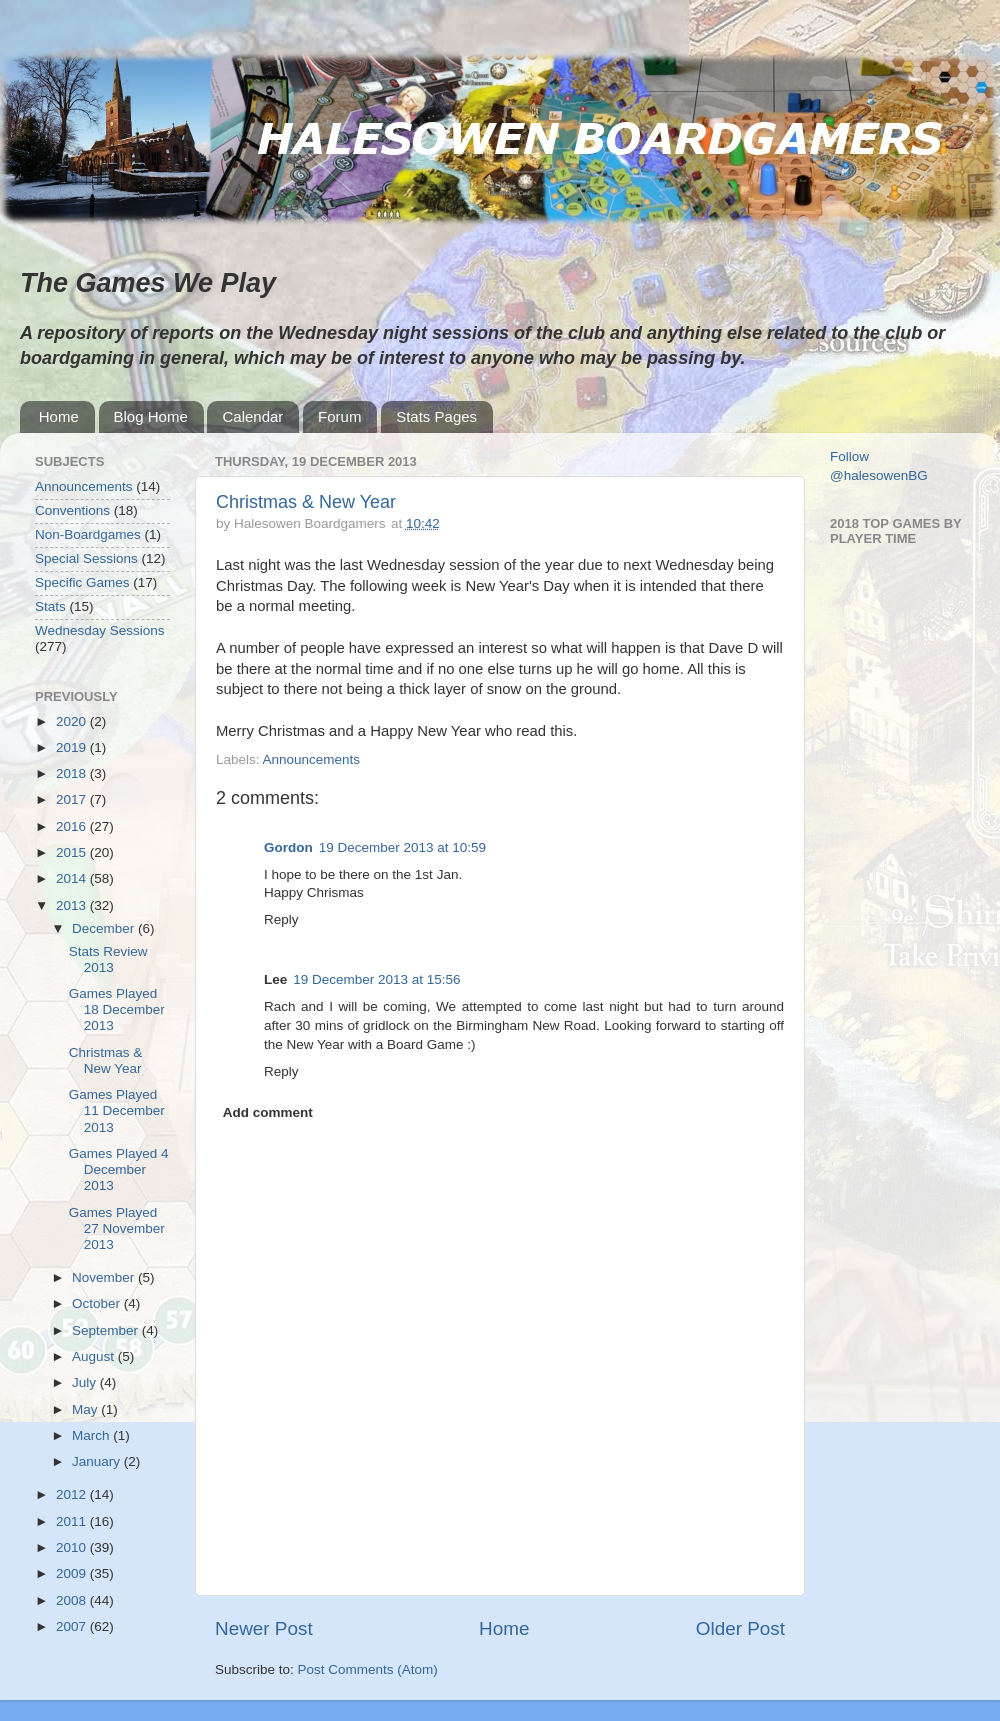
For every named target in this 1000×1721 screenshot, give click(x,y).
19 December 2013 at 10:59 (402, 847)
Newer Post (264, 1628)
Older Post (740, 1628)
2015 (73, 852)
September (107, 1330)
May (86, 1409)
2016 (73, 826)
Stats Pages (436, 416)
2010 (73, 1547)
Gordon (288, 847)
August (95, 1356)
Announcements (312, 759)
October (98, 1303)
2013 (73, 905)
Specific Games (82, 582)
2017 (73, 799)
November (105, 1277)
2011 (73, 1521)
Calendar (252, 416)
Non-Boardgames (88, 534)
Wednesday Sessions (100, 630)
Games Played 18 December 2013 (117, 1009)
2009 (73, 1573)
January (98, 1461)
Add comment (268, 1112)
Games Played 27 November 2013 (117, 1228)
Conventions (72, 510)
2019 (73, 747)
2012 (73, 1494)
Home (59, 416)
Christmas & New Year (306, 502)
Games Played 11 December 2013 (117, 1110)
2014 (73, 878)
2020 (73, 721)
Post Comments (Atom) (368, 1669)
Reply (281, 919)
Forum (339, 416)
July (86, 1382)
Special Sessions (86, 558)
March (92, 1435)
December (105, 928)
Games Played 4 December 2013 (119, 1169)
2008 (73, 1600)
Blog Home (151, 416)
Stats (50, 606)
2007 (73, 1626)
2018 (73, 773)
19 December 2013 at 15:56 (376, 979)
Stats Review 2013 (108, 959)
